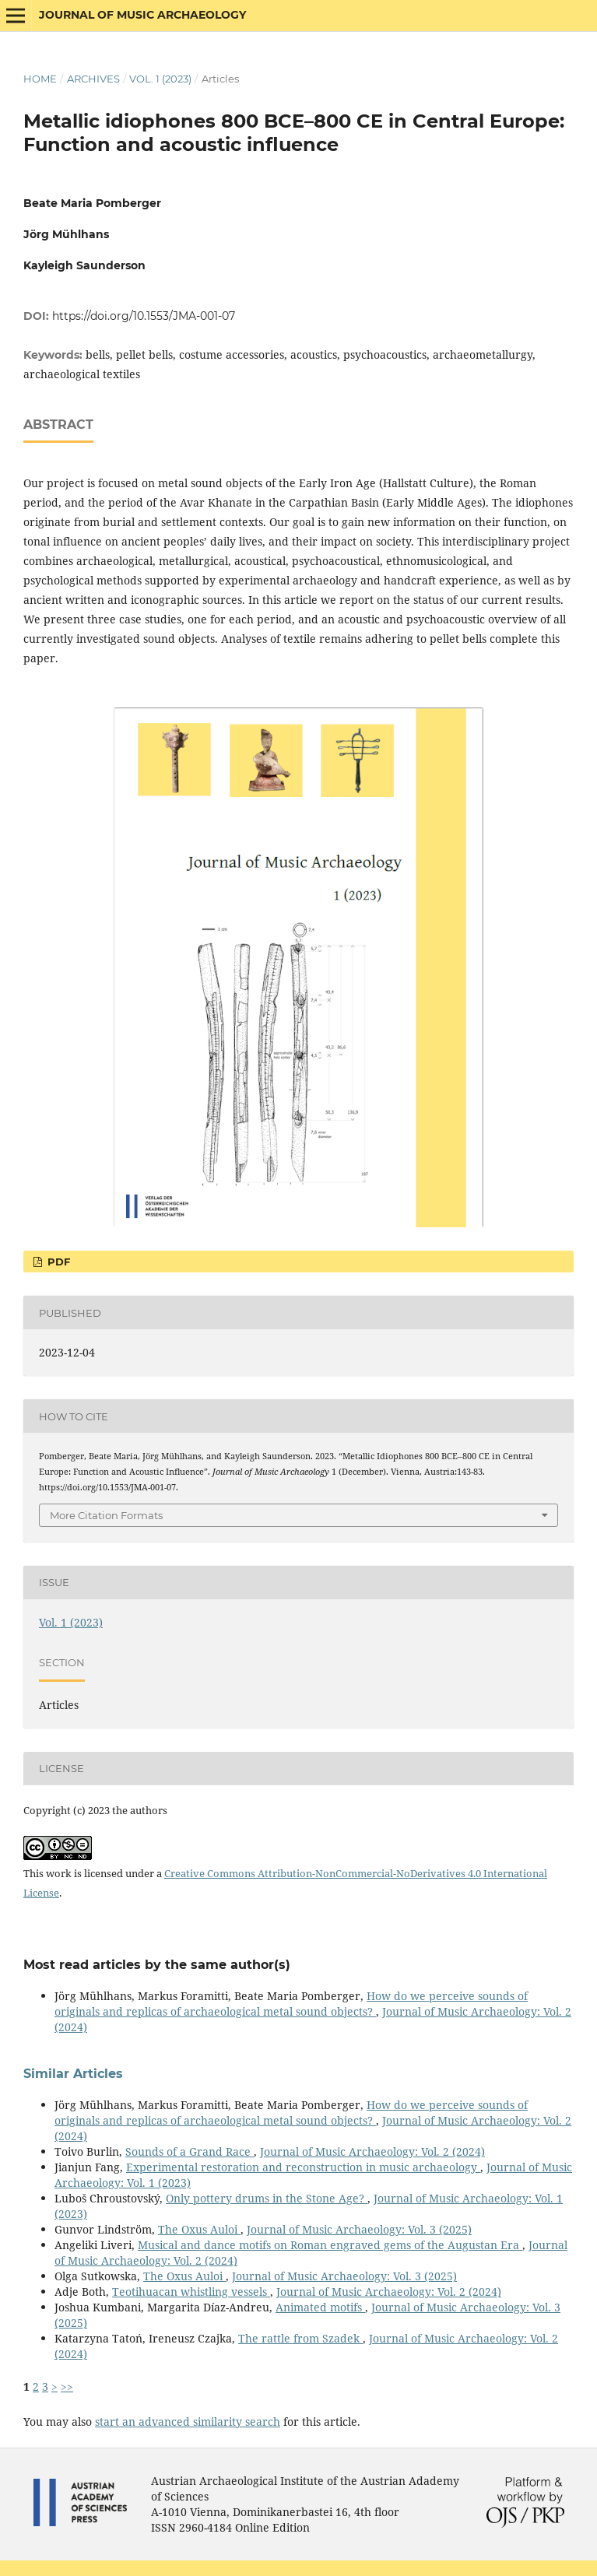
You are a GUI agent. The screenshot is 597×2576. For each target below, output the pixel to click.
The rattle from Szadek (300, 2338)
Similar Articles (73, 2073)
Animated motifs (320, 2307)
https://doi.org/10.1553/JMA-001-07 (143, 316)
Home (40, 78)
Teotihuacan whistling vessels (191, 2291)
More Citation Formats (106, 1515)
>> (67, 2386)
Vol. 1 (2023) (160, 78)
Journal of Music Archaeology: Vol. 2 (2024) (372, 2151)
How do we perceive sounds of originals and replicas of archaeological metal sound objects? (291, 2003)
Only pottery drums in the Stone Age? (266, 2198)
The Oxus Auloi (199, 2229)
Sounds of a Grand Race (189, 2151)
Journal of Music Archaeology (142, 15)
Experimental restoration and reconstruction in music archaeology (303, 2167)
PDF (57, 1261)
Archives (93, 78)
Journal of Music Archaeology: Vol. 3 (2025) (359, 2229)
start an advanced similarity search (187, 2421)
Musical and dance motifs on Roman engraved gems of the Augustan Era (330, 2244)
